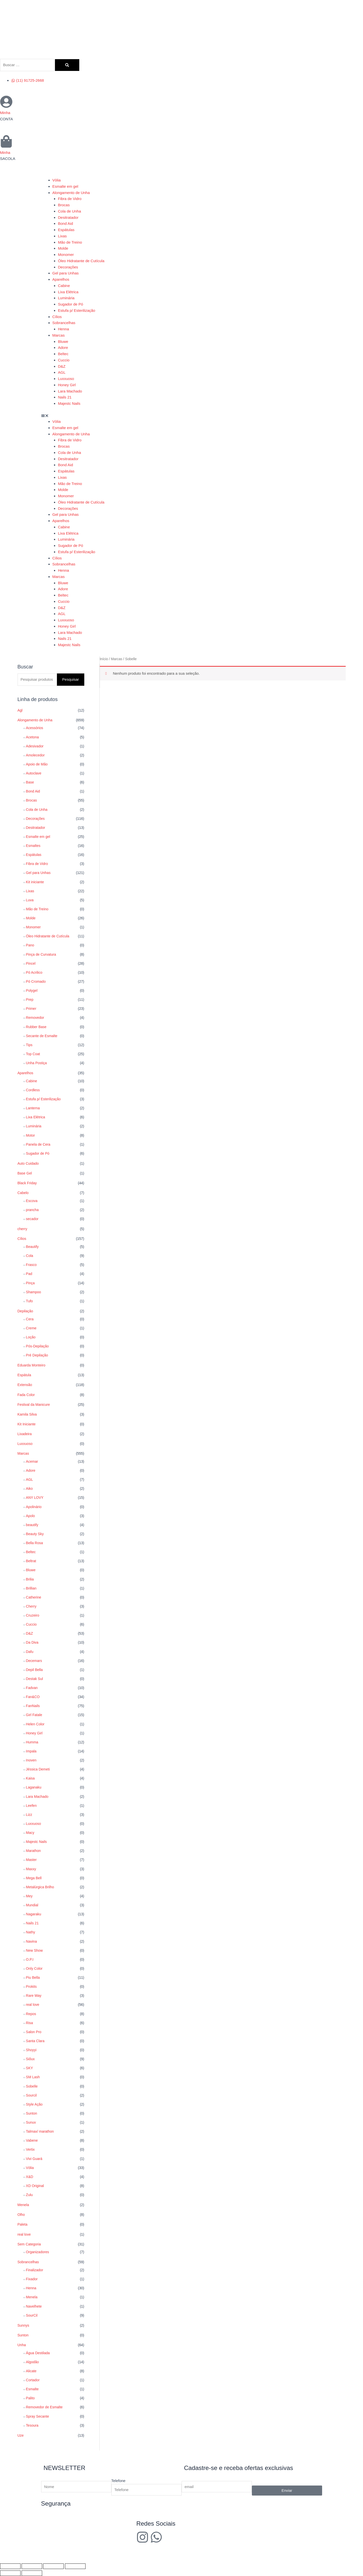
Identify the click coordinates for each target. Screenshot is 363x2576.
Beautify (32, 1247)
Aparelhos (60, 279)
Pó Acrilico (34, 972)
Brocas (64, 205)
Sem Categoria (29, 2244)
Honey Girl (67, 385)
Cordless (33, 1090)
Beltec (63, 354)
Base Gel (25, 1173)
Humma (32, 1742)
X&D (29, 2177)
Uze (21, 2435)
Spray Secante (37, 2416)
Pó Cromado (36, 981)
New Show (34, 1950)
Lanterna (33, 1108)
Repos (31, 2014)
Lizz (29, 1815)
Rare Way (33, 1996)
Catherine (33, 1597)
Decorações (68, 267)
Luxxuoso (66, 378)
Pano (30, 945)
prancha (32, 1210)
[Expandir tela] (32, 2566)
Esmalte (32, 2389)
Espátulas (66, 230)
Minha (5, 113)
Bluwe (63, 341)
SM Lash (33, 2077)
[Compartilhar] (53, 2566)
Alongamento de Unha (71, 192)
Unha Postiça (36, 1063)
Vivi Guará (34, 2159)
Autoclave (33, 773)
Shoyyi (31, 2050)
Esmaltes (33, 846)
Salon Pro (33, 2032)
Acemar (32, 1461)
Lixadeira (25, 1434)
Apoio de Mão (36, 764)
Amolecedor (35, 755)
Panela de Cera (38, 1144)
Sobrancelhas (64, 323)
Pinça (30, 1283)
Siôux (30, 2059)
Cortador (32, 2380)
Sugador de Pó (70, 304)
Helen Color (35, 1724)
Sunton (31, 2113)
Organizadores (37, 2252)
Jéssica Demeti (38, 1769)
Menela (23, 2205)
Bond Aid (65, 223)
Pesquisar (70, 679)
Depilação (25, 1311)
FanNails (33, 1706)
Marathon (33, 1851)
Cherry (31, 1606)
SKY (29, 2068)
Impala (31, 1751)
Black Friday (27, 1183)
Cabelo (23, 1193)
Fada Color (26, 1395)
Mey (29, 1896)
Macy (30, 1833)
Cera (29, 1319)
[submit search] (67, 65)
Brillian (31, 1588)
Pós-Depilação (37, 1346)
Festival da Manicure (34, 1405)
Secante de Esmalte (41, 1036)
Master (31, 1860)
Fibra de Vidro (70, 198)
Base (30, 782)
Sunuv (31, 2122)
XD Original (35, 2186)
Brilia (30, 1579)
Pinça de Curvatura (41, 954)
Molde (63, 248)
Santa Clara (35, 2041)
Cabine (64, 285)
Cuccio (63, 360)
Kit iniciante (35, 882)
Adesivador (34, 746)
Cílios (57, 317)
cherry (22, 1229)
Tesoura (32, 2425)
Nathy (30, 1932)
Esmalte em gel (65, 186)
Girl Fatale (34, 1715)
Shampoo (33, 1292)
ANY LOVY (34, 1498)
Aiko (29, 1489)
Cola (29, 1256)
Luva (29, 900)
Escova (31, 1201)
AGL (61, 372)
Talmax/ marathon (40, 2131)
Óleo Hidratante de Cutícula (81, 261)
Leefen (31, 1806)
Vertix (30, 2149)
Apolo (30, 1516)
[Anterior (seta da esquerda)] (10, 2573)
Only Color (34, 1968)
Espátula (24, 1375)
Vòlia (56, 180)
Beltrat (31, 1561)
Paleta (23, 2224)
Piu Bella (33, 1977)
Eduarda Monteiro (31, 1365)
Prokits (31, 1987)
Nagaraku (33, 1914)
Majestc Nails (69, 403)
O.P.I (29, 1959)
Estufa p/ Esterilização (76, 310)
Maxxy (31, 1869)
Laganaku (33, 1787)
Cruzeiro (32, 1615)
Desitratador (68, 217)
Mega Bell (33, 1878)
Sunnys (23, 2325)
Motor (30, 1135)
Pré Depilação (37, 1355)
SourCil (31, 2315)
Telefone (118, 2481)
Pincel (30, 963)
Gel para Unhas (65, 273)
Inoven (31, 1760)
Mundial (32, 1905)
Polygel (31, 990)
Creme (31, 1328)
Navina (31, 1941)
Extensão (25, 1385)
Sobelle (32, 2086)
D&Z (61, 366)
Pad (29, 1274)
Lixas (62, 236)
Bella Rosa (34, 1543)
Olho (21, 2215)
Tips (29, 1045)
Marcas (58, 335)
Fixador (32, 2279)
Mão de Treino (70, 242)
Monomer (66, 254)
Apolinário (33, 1507)
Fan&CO (32, 1697)
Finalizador (34, 2270)
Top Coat (33, 1054)
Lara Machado (70, 391)
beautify (32, 1525)
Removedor (35, 1018)
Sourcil (31, 2095)
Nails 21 (64, 397)
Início (104, 659)
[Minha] (6, 101)
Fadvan (32, 1688)
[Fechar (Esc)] (75, 2566)
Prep (29, 1000)
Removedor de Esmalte (44, 2407)
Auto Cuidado (28, 1163)
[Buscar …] (27, 65)
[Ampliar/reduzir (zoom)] (10, 2566)
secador (32, 1219)
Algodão (32, 2362)
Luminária (66, 298)
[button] (181, 415)
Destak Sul (34, 1679)
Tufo (29, 1301)
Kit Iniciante (27, 1424)
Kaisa (30, 1778)
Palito (30, 2398)
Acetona (32, 737)
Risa (29, 2023)
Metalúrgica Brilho (40, 1887)
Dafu (29, 1652)
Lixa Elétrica (68, 292)
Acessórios (34, 728)
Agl (20, 710)
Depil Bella (34, 1670)
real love (32, 2005)
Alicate (31, 2371)
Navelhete (34, 2306)
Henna (63, 329)
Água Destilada (38, 2353)
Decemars (34, 1661)
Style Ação (34, 2104)
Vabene (32, 2140)
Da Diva (32, 1642)
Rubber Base (36, 1027)
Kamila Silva (27, 1414)
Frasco (31, 1265)
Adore (63, 347)
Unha (22, 2345)
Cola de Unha (69, 211)
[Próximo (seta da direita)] (32, 2573)
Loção (30, 1337)
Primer (31, 1009)
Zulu (29, 2195)
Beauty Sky (35, 1534)
